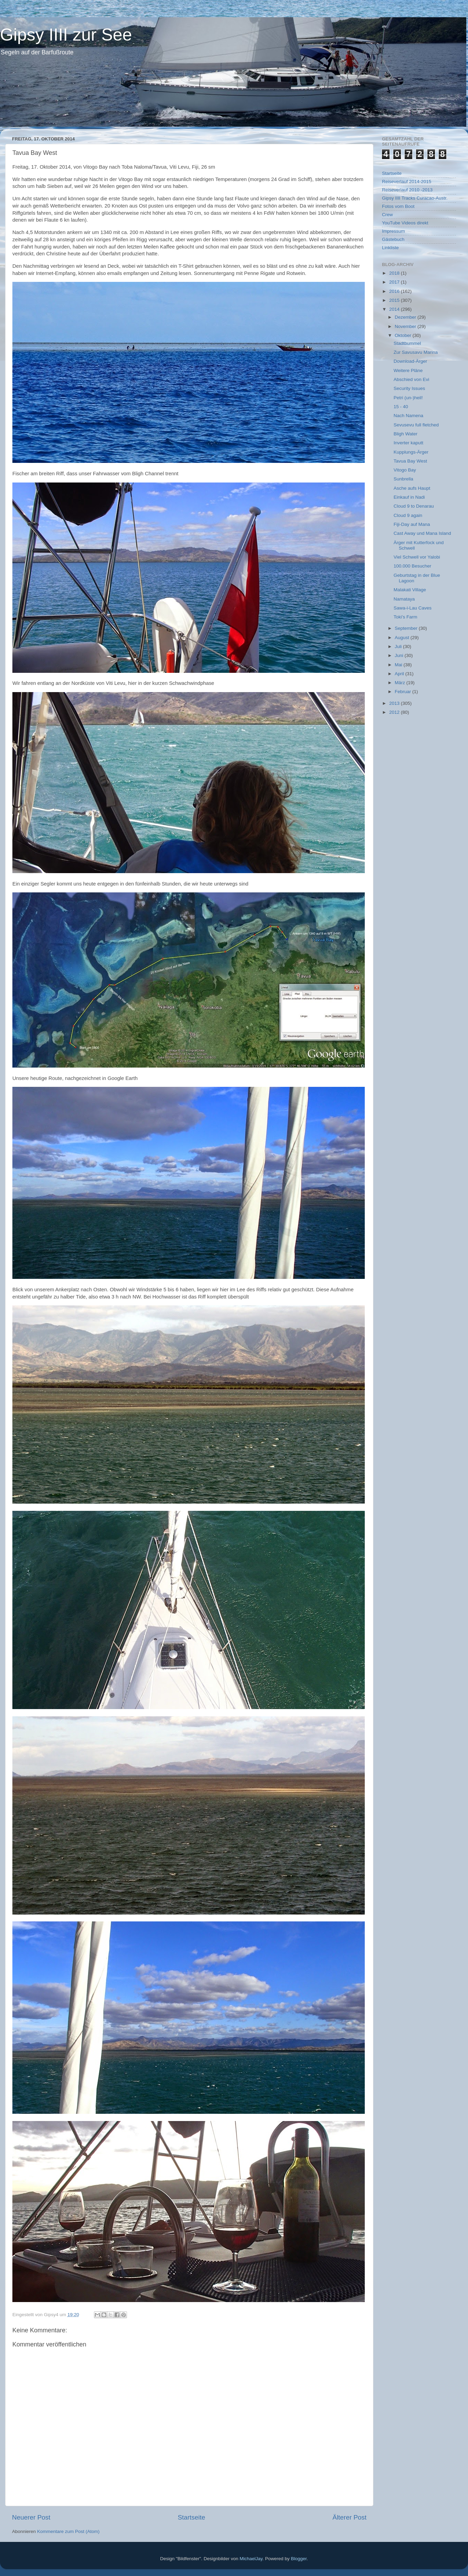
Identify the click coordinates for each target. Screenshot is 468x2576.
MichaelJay (251, 2558)
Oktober (404, 335)
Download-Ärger (410, 361)
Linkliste (390, 247)
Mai (399, 664)
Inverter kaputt (408, 442)
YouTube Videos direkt (405, 222)
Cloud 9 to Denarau (414, 506)
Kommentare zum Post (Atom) (68, 2531)
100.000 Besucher (413, 566)
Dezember (406, 317)
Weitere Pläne (408, 370)
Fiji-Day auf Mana (412, 524)
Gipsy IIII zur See (66, 34)
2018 (395, 273)
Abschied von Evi (411, 379)
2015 (395, 300)
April (400, 673)
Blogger (299, 2558)
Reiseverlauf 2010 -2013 (407, 189)
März (400, 682)
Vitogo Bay (405, 470)
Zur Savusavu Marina (416, 352)
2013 (395, 703)
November (406, 326)
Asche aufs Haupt (412, 488)
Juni (400, 655)
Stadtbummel (407, 343)
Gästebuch (393, 239)
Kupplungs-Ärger (411, 452)
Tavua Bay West (410, 461)
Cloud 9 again (408, 515)
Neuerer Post (31, 2517)
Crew (387, 214)
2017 (395, 282)
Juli (399, 646)
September (407, 628)
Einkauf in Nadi (409, 497)
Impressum (393, 231)
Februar (403, 691)
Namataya (404, 599)
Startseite (191, 2517)
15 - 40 (401, 406)
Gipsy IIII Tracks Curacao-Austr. (415, 198)
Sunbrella (403, 478)
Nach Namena (408, 415)
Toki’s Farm (405, 616)
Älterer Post (349, 2517)
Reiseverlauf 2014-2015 (406, 181)
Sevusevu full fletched (416, 424)
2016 (395, 291)
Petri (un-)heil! (408, 397)
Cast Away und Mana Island (422, 533)
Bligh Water (405, 433)
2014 (395, 309)
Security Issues (409, 388)
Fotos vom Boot (398, 206)
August (403, 637)
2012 (395, 712)
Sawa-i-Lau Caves (413, 608)
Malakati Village (410, 589)
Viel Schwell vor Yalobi (417, 557)
